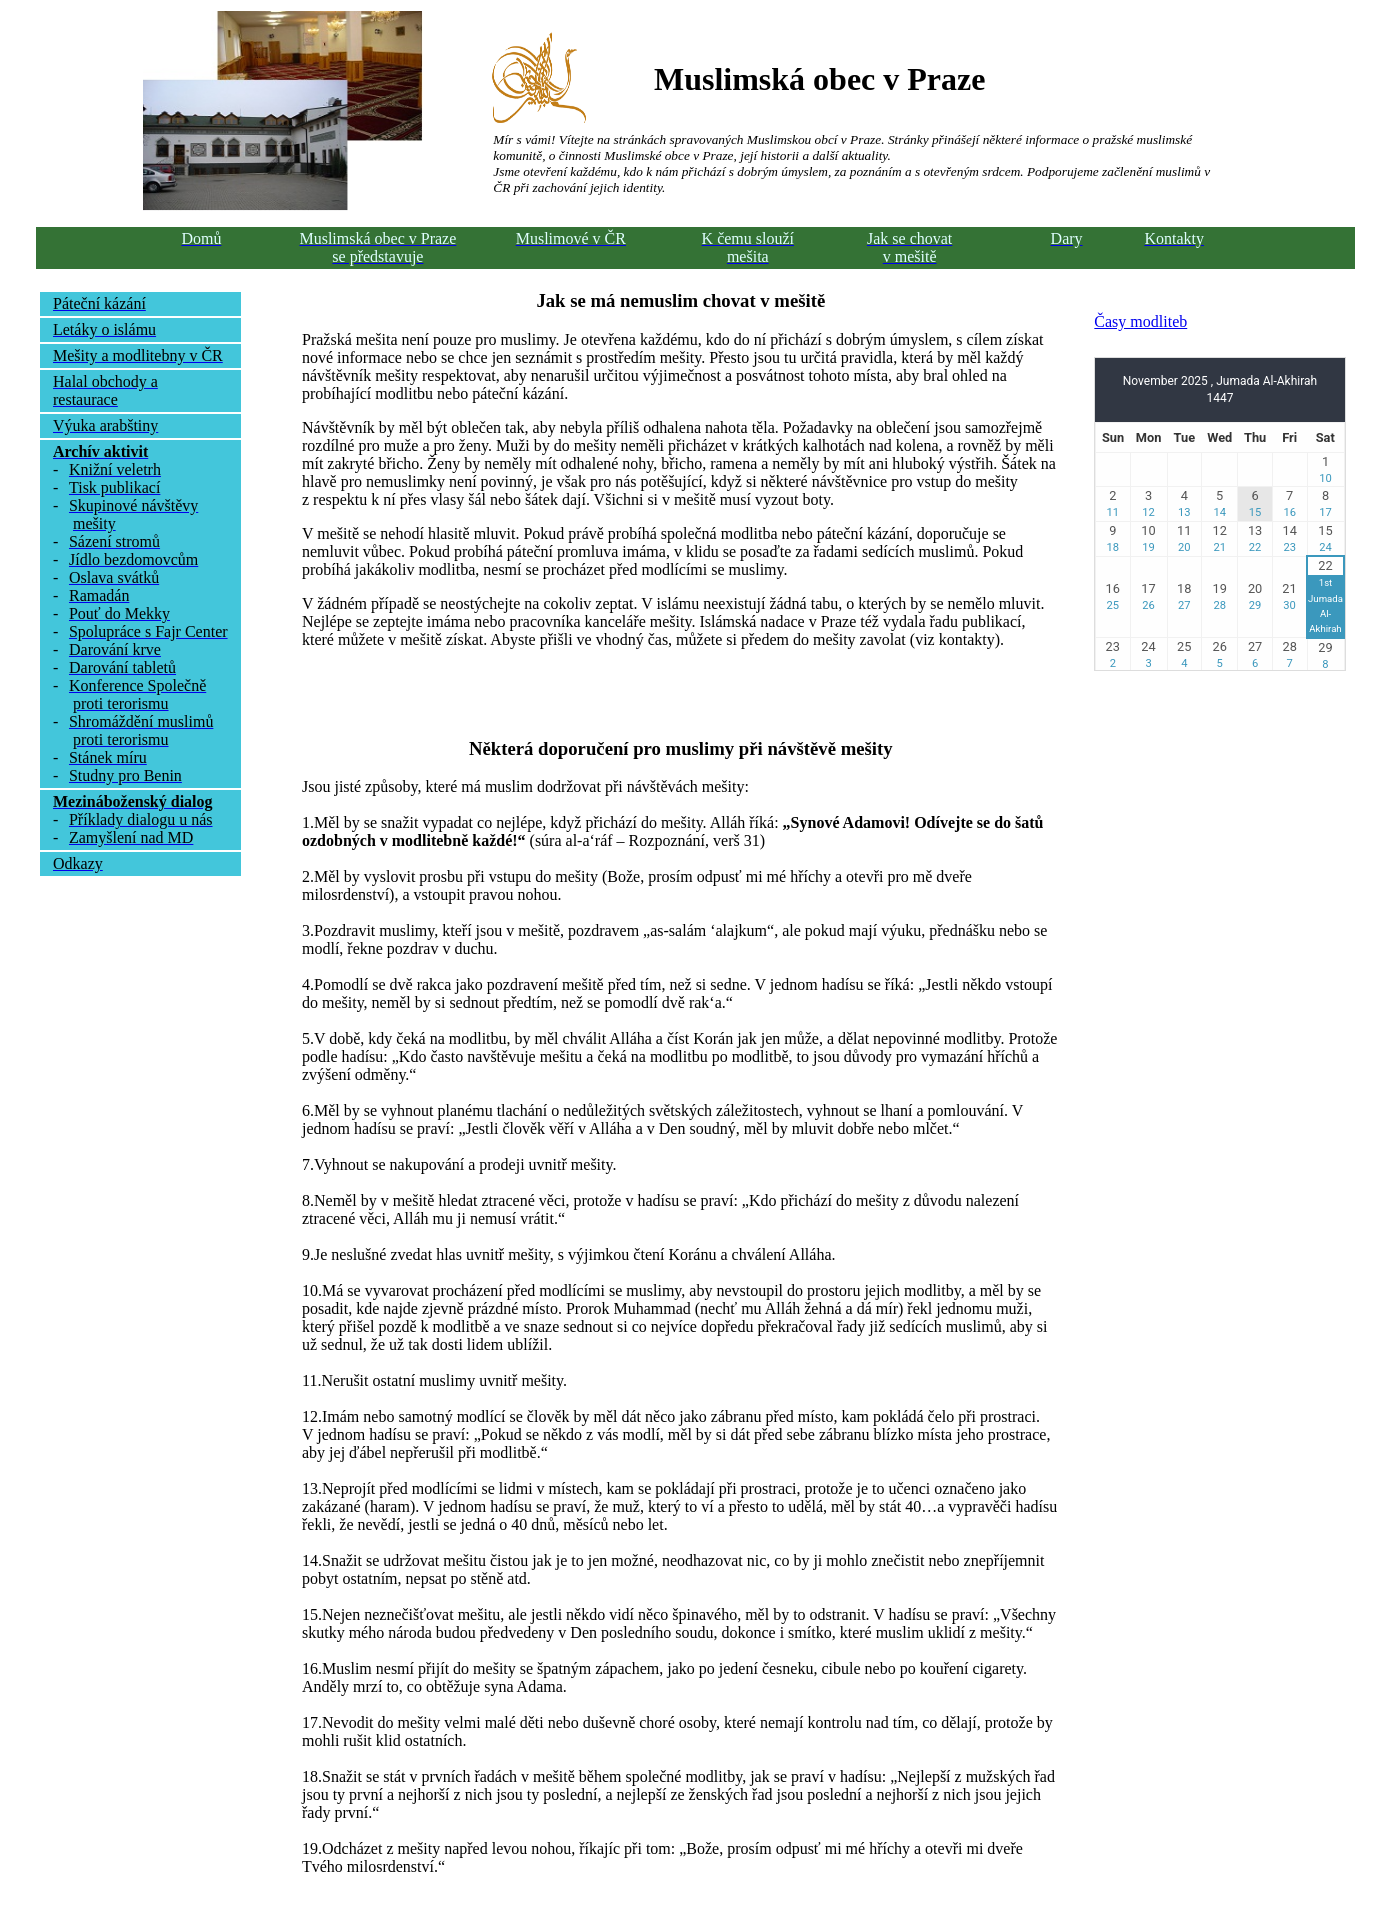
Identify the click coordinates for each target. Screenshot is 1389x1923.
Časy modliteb (1140, 321)
